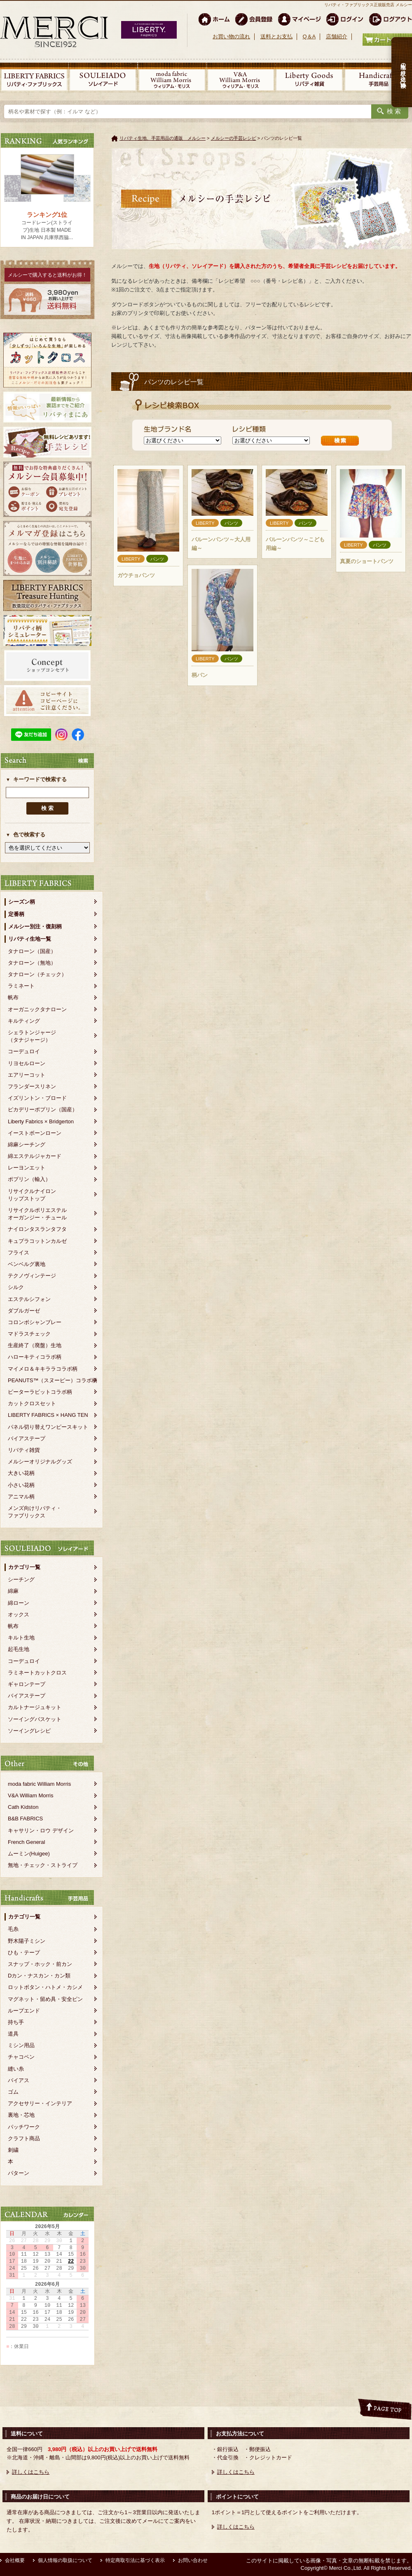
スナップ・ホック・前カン (40, 1964)
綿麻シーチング (26, 1144)
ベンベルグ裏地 (26, 1264)
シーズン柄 (21, 902)
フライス (18, 1252)
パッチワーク (24, 2127)
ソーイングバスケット (34, 1719)
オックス (18, 1614)
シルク (16, 1287)
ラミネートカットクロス (37, 1673)
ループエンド (24, 2011)
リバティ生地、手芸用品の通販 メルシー (162, 138)
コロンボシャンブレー (34, 1322)
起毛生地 (18, 1649)
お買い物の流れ (231, 36)
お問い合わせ (193, 2560)
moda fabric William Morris (39, 1784)
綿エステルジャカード (34, 1156)
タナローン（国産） (32, 951)
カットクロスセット (32, 1403)
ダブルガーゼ (24, 1311)
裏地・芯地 (21, 2115)
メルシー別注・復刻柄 (35, 926)
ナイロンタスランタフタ (37, 1229)
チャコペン (21, 2057)
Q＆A (309, 36)
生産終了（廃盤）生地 (34, 1345)
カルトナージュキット (34, 1707)
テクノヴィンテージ (32, 1276)
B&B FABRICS (25, 1818)
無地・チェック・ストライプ (42, 1865)
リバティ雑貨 (24, 1450)
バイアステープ (26, 1438)
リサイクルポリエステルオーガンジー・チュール (37, 1214)
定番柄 (16, 914)
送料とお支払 (276, 36)
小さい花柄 (21, 1485)
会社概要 (15, 2560)
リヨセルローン (26, 1063)
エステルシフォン (29, 1299)
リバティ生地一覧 (29, 939)
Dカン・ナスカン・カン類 (39, 1976)
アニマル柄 (21, 1496)
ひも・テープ (24, 1952)
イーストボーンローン (34, 1133)
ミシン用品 (21, 2045)
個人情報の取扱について (65, 2560)
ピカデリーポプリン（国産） (42, 1109)
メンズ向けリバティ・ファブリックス (34, 1512)
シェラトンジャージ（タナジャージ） (32, 1036)
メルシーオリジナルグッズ (40, 1461)
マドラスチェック (29, 1334)
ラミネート (21, 986)
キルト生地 (21, 1637)
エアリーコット (26, 1075)
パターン (18, 2173)
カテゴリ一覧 (24, 1567)
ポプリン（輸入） (29, 1179)
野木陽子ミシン (26, 1941)
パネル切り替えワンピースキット (48, 1427)
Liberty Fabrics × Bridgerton (41, 1121)
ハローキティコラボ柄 (34, 1357)
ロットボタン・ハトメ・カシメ (45, 1987)
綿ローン (18, 1603)
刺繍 (13, 2150)
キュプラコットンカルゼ (37, 1241)
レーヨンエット (26, 1168)
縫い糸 (16, 2069)
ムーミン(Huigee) (29, 1853)
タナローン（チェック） (37, 974)
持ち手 (16, 2022)
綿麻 (13, 1591)
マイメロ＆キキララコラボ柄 (42, 1369)
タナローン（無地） (32, 963)
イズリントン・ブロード (37, 1098)
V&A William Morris (31, 1795)
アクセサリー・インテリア (40, 2103)
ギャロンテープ (26, 1684)
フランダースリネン (32, 1086)
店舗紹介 (336, 36)
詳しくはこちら (30, 2472)
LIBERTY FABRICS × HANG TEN (48, 1415)
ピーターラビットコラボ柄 (40, 1392)
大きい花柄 (21, 1473)
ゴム (13, 2092)
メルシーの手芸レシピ (233, 138)
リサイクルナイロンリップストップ (32, 1195)
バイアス (18, 2080)
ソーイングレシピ (29, 1731)
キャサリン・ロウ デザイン (41, 1830)
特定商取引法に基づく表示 (135, 2560)
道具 (13, 2034)
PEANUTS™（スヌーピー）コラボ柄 (52, 1380)
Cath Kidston (23, 1807)
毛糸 (13, 1929)
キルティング (24, 1021)
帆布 (13, 997)
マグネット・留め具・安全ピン (45, 1999)
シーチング (21, 1579)
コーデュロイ (24, 1051)
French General (26, 1842)
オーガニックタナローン (37, 1009)
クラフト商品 (24, 2138)
